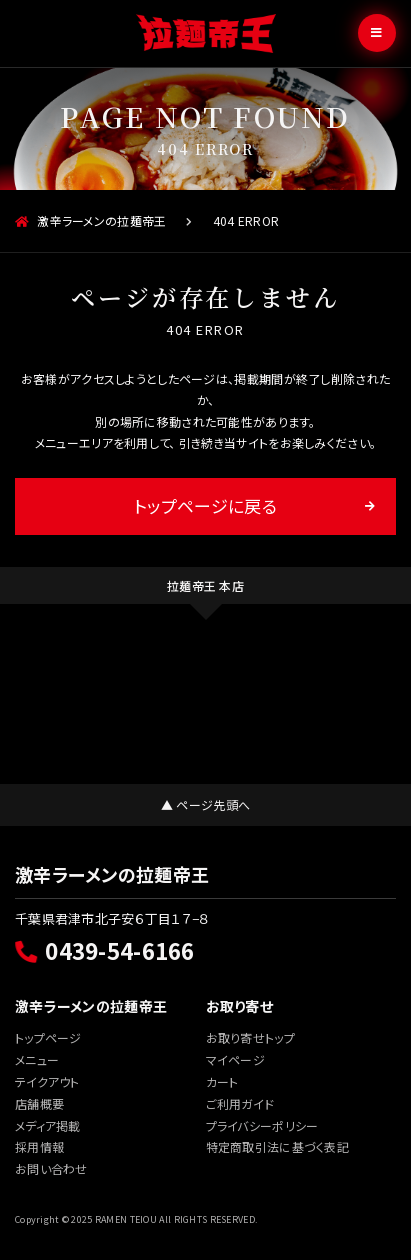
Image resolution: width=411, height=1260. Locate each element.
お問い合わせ (51, 1168)
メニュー (37, 1059)
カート (222, 1081)
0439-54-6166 (105, 950)
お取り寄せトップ (250, 1037)
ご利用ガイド (240, 1103)
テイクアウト (47, 1081)
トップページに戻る (205, 505)
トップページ (48, 1037)
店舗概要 (39, 1103)
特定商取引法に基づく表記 (277, 1146)
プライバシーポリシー (262, 1125)
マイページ (235, 1059)
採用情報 (39, 1146)
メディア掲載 (48, 1125)
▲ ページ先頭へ (205, 804)
